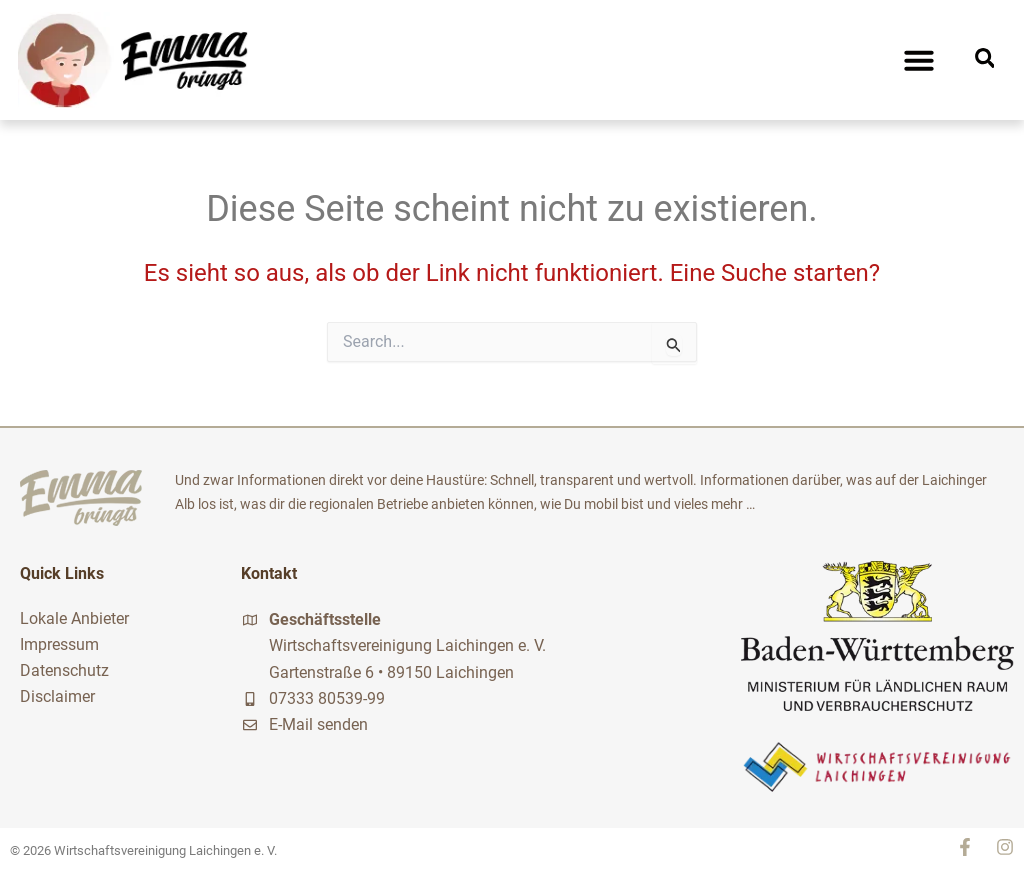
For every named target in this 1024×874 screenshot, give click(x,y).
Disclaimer (57, 696)
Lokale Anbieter (74, 618)
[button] (919, 60)
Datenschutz (64, 670)
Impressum (59, 644)
